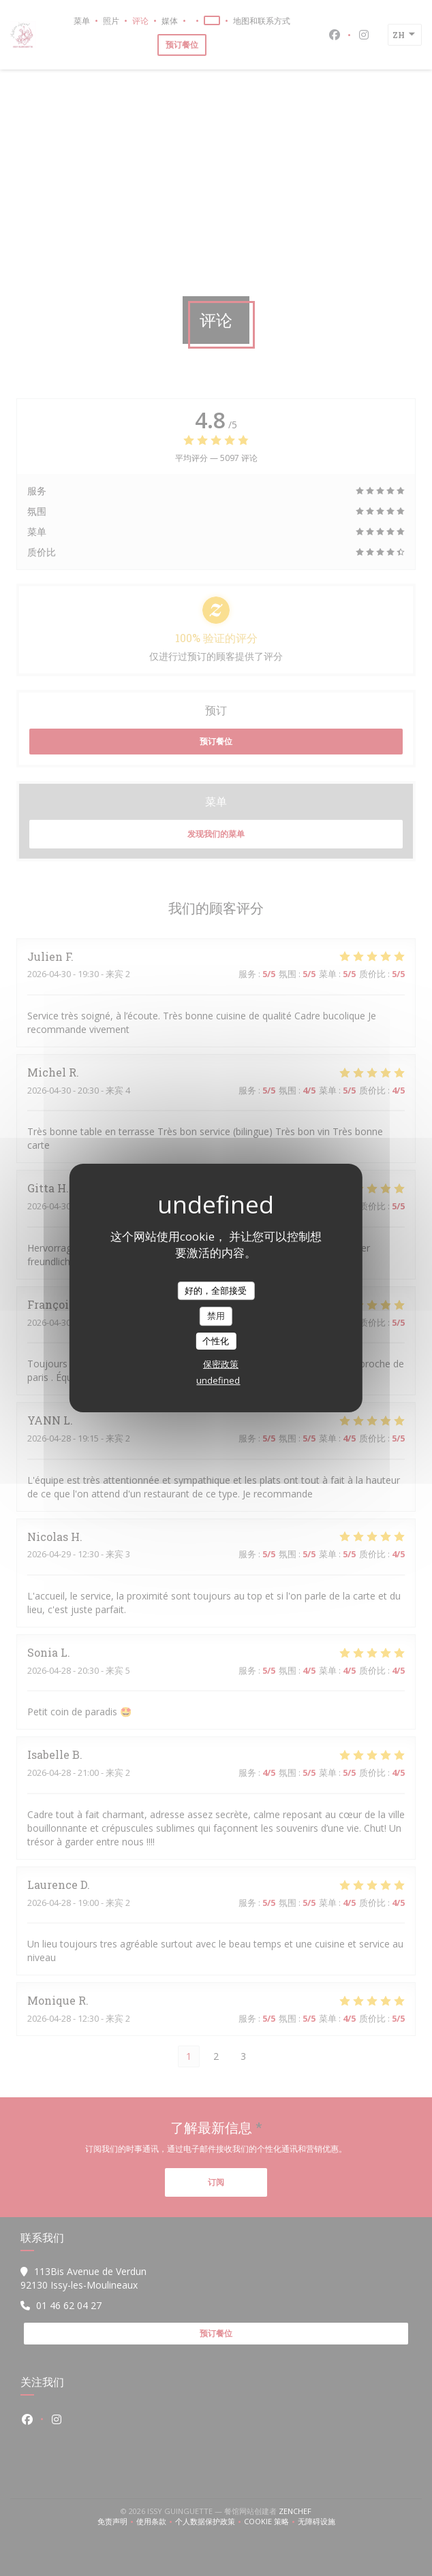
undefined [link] (218, 1380)
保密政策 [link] (220, 1364)
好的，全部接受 (216, 1290)
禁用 (216, 1315)
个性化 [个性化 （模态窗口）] (215, 1341)
